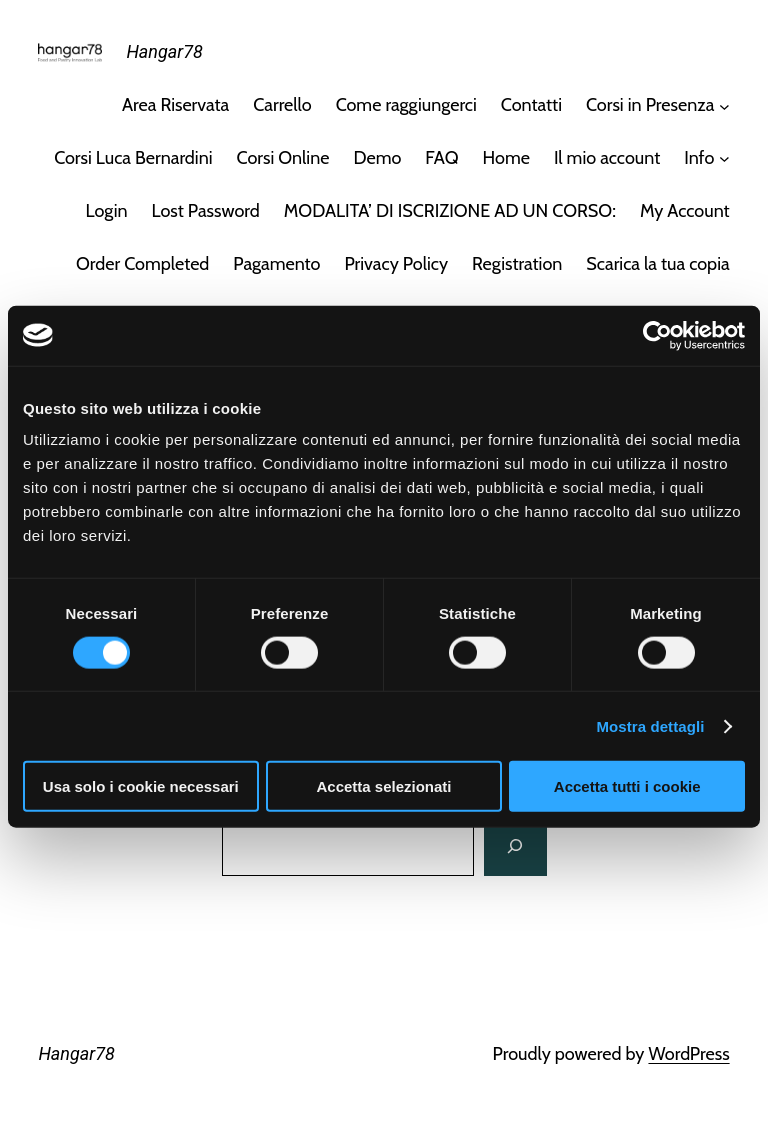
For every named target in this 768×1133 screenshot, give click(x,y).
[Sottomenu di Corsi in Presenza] (724, 105)
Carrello (282, 105)
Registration (517, 264)
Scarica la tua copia (657, 264)
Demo (377, 158)
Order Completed (142, 264)
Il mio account (607, 158)
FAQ (441, 158)
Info (699, 158)
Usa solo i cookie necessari (141, 786)
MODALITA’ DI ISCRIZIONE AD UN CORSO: (450, 211)
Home (506, 158)
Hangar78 (164, 51)
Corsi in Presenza (650, 105)
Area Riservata (175, 105)
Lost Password (206, 211)
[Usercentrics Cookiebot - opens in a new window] (657, 335)
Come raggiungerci (406, 105)
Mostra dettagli (650, 725)
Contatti (531, 105)
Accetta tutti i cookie (627, 786)
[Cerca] (515, 846)
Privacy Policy (396, 264)
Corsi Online (283, 158)
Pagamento (276, 264)
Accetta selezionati (383, 786)
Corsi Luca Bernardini (133, 158)
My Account (685, 211)
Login (107, 211)
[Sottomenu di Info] (724, 158)
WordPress (688, 1054)
